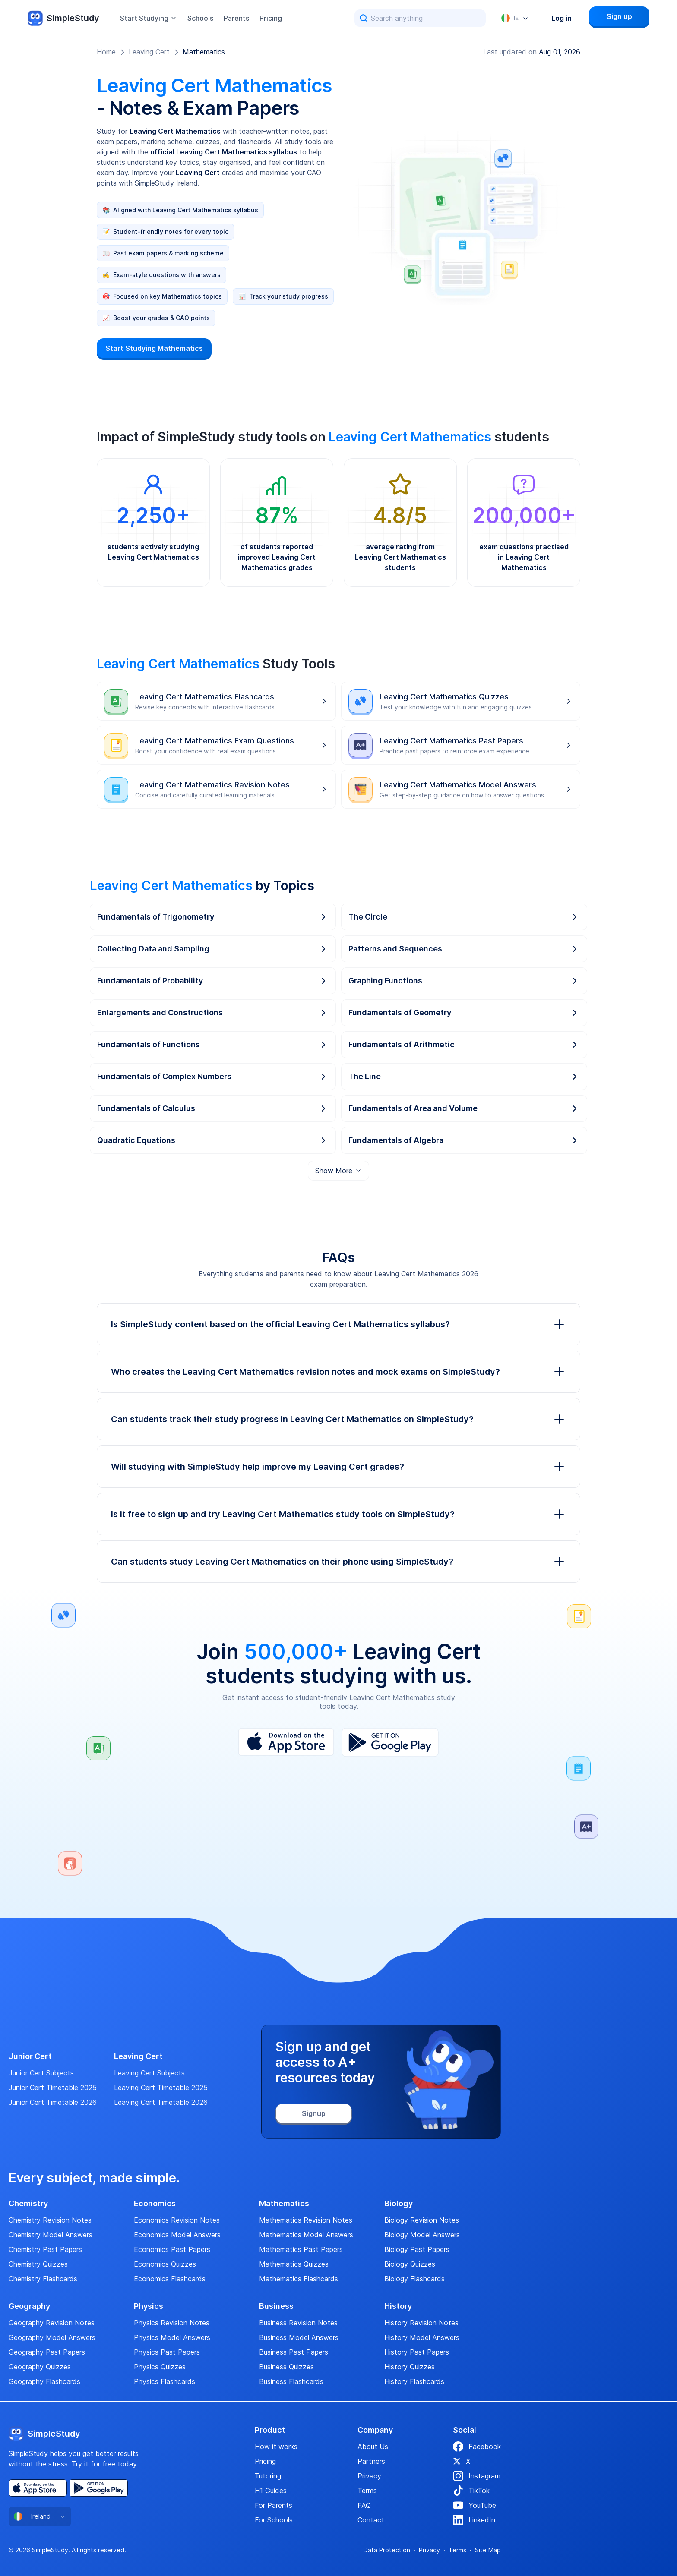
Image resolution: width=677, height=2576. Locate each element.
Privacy (369, 2476)
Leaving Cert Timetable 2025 (161, 2087)
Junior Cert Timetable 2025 (53, 2087)
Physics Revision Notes (171, 2322)
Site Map (488, 2550)
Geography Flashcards (44, 2381)
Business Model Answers (298, 2337)
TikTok (471, 2490)
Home (106, 51)
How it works (276, 2446)
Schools (200, 18)
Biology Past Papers (416, 2249)
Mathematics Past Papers (301, 2249)
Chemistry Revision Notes (50, 2220)
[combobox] (515, 18)
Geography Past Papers (47, 2352)
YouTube (474, 2505)
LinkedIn (474, 2520)
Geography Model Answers (52, 2337)
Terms (367, 2490)
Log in (561, 18)
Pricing (270, 18)
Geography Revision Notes (52, 2322)
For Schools (274, 2520)
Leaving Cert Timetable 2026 (161, 2102)
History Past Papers (416, 2352)
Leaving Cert (149, 51)
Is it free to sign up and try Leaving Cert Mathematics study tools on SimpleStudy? (338, 1514)
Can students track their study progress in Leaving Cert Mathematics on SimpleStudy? (338, 1419)
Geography (29, 2306)
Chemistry (28, 2203)
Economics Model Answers (177, 2234)
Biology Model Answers (422, 2234)
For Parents (273, 2505)
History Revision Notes (421, 2322)
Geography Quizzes (40, 2366)
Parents (236, 18)
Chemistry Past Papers (45, 2249)
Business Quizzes (286, 2366)
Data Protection (387, 2550)
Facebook (477, 2446)
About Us (372, 2446)
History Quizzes (409, 2366)
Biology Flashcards (414, 2278)
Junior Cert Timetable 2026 (53, 2102)
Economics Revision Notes (177, 2220)
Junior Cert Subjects (41, 2073)
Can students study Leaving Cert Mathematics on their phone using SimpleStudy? (338, 1561)
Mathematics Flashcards (298, 2278)
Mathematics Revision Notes (305, 2220)
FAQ (364, 2505)
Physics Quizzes (160, 2366)
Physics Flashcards (164, 2381)
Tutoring (268, 2476)
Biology (398, 2203)
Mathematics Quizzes (294, 2264)
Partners (371, 2461)
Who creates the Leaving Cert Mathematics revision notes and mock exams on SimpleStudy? (338, 1372)
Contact (370, 2520)
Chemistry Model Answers (50, 2234)
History (398, 2306)
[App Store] (286, 1742)
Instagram (476, 2476)
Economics (155, 2203)
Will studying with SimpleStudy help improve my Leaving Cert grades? (338, 1467)
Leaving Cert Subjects (149, 2073)
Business (276, 2306)
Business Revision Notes (298, 2322)
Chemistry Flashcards (43, 2278)
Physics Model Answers (172, 2337)
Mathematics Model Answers (306, 2234)
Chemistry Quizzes (38, 2264)
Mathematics (204, 51)
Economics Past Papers (172, 2249)
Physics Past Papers (167, 2352)
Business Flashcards (291, 2381)
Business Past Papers (293, 2352)
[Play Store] (390, 1742)
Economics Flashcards (170, 2278)
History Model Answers (421, 2337)
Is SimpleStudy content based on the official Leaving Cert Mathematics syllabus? (338, 1324)
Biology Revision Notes (421, 2220)
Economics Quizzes (165, 2264)
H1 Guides (271, 2490)
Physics (148, 2306)
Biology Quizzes (409, 2264)
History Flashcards (414, 2381)
